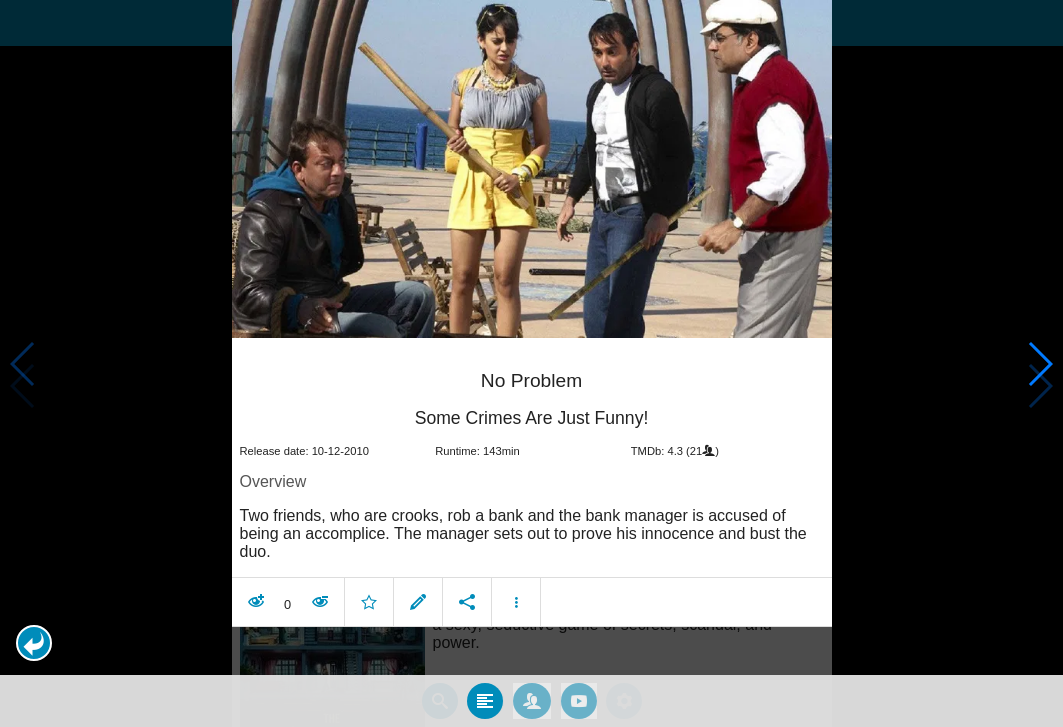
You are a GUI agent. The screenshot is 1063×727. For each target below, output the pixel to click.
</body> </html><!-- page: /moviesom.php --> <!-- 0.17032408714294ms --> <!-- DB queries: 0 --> (531, 363)
